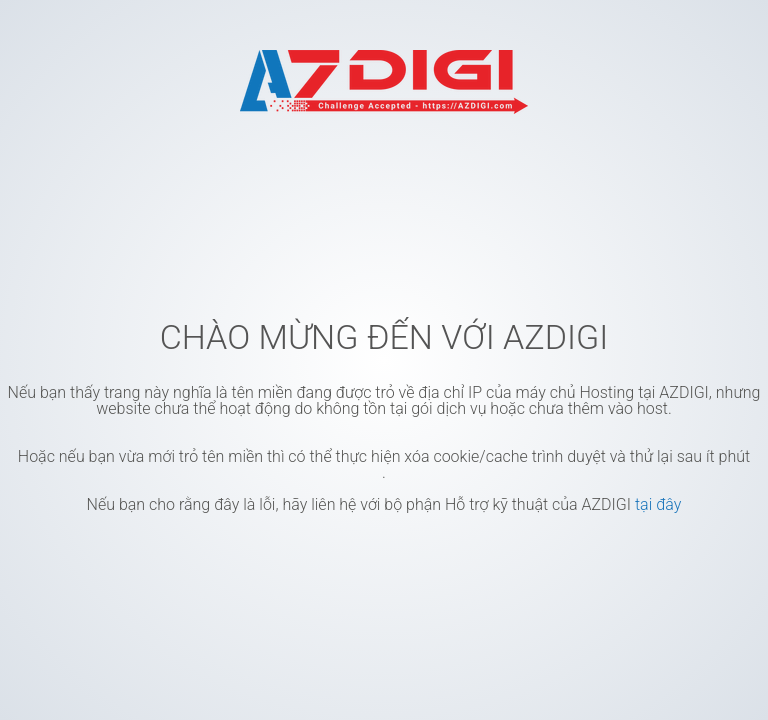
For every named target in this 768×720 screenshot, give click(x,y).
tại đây (658, 504)
